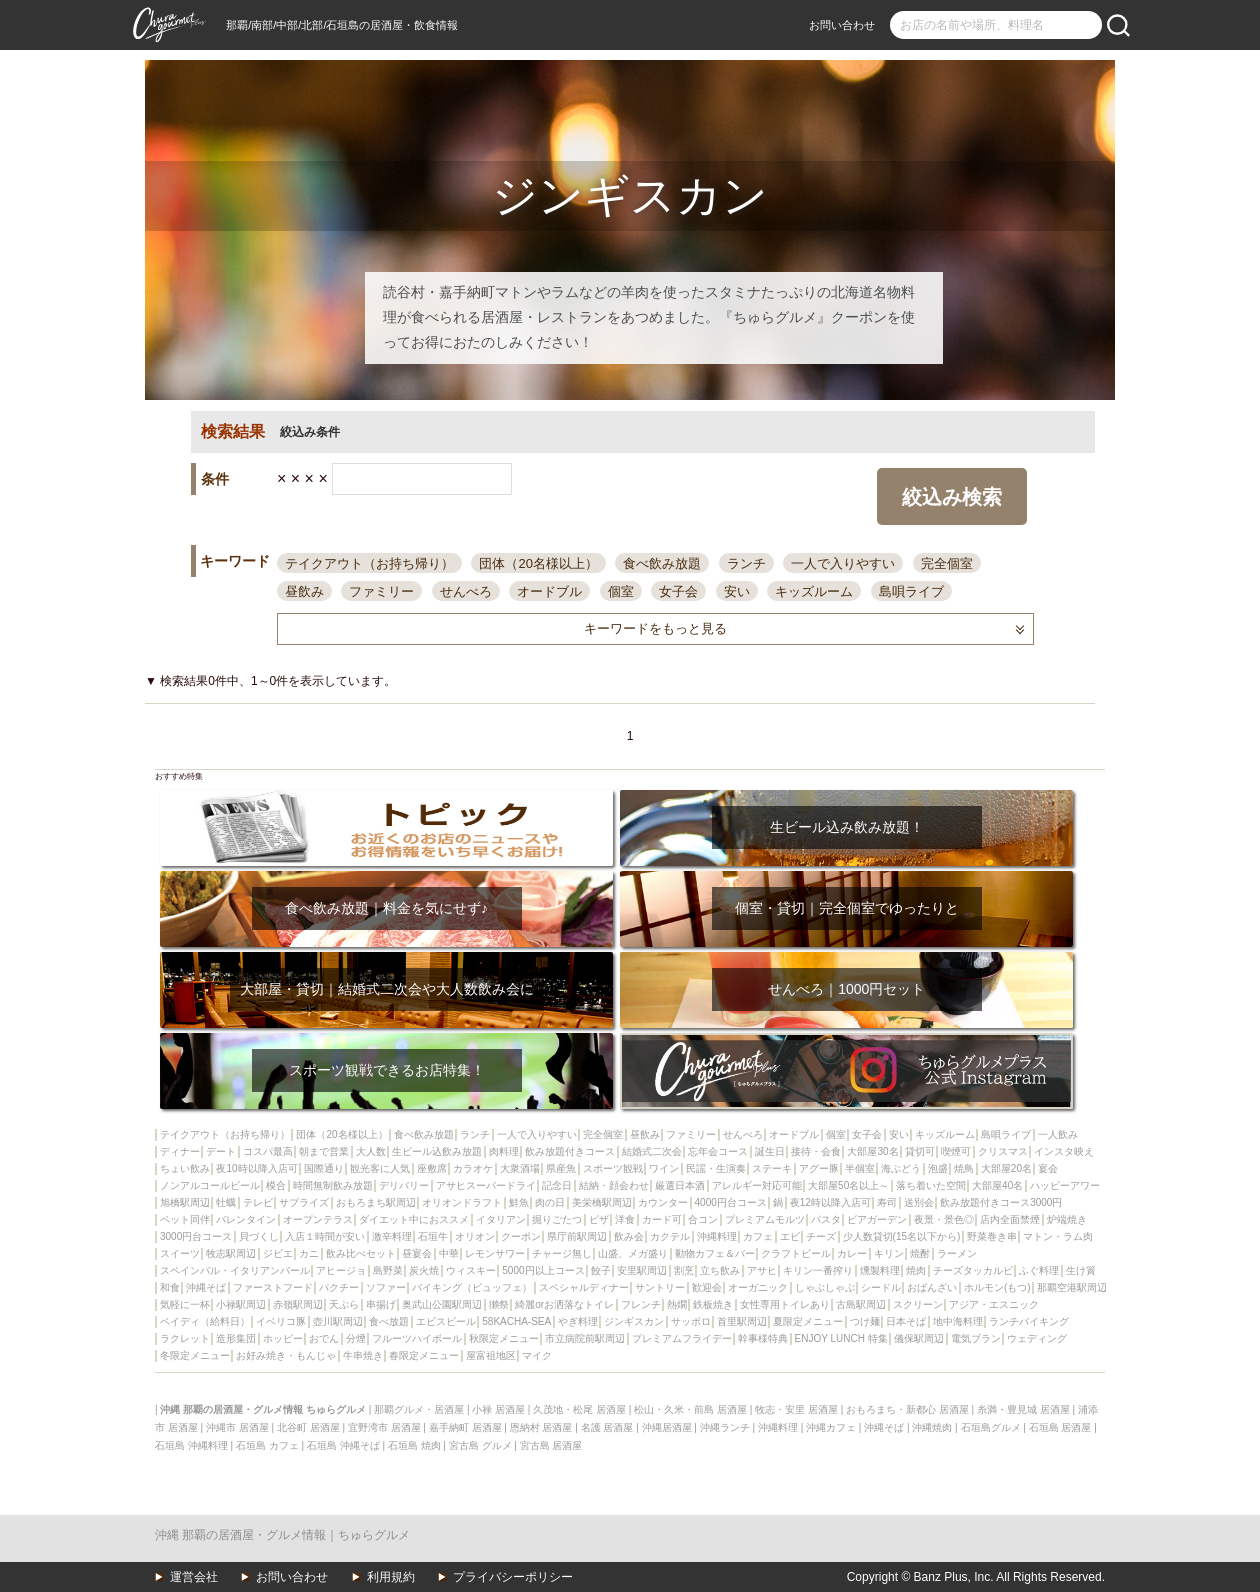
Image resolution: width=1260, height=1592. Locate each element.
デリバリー (404, 1185)
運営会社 (194, 1577)
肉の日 (550, 1202)
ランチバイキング (1029, 1321)
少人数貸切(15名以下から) (902, 1236)
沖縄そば (206, 1287)
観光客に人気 (380, 1168)
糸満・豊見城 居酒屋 (1023, 1409)
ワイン (664, 1168)
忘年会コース (718, 1151)
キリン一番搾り (818, 1270)
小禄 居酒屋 (498, 1409)
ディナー (180, 1151)
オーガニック (758, 1287)
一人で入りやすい (843, 563)
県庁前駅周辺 (577, 1236)
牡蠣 (226, 1202)
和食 (170, 1287)
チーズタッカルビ (973, 1270)
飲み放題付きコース (570, 1151)
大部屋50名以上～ (848, 1185)
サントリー (660, 1287)
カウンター (663, 1202)
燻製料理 (880, 1270)
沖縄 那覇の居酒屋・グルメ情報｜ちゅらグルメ (282, 1535)
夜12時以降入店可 (830, 1202)
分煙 (356, 1338)
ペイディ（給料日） (205, 1321)
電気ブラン (976, 1338)
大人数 (371, 1151)
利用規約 (391, 1577)
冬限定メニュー (195, 1355)
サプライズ (304, 1202)
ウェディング (1037, 1338)
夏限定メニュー (808, 1321)
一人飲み (1058, 1134)
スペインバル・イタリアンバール (235, 1270)
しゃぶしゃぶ (825, 1287)
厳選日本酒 (680, 1185)
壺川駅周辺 (338, 1321)
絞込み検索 (952, 497)
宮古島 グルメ (480, 1445)
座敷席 (432, 1168)
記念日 (557, 1185)
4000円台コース (731, 1202)
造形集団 (236, 1338)
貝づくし (259, 1236)
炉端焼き (1067, 1219)
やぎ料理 (578, 1321)
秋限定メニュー (504, 1338)
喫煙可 (956, 1151)
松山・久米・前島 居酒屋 (690, 1409)
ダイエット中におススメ (414, 1219)
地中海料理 (958, 1321)
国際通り (324, 1168)
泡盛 (938, 1168)
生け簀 (1081, 1270)
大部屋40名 (997, 1185)
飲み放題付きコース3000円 (1001, 1202)
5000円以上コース (543, 1270)
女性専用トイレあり (785, 1304)
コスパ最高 (268, 1151)
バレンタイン (246, 1219)
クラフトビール (796, 1253)
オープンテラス (318, 1219)
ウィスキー (471, 1270)
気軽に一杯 (185, 1304)
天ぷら (344, 1304)
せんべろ (466, 591)
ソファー (386, 1287)
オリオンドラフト (462, 1202)
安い (737, 591)
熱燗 (677, 1304)
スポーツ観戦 (613, 1168)
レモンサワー (495, 1253)
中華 (449, 1253)
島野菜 (388, 1270)
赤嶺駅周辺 (298, 1304)
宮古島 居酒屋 (551, 1445)
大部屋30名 (872, 1151)
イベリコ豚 (281, 1321)
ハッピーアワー (1065, 1185)
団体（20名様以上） (538, 563)
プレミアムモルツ (765, 1219)
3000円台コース (196, 1236)
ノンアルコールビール (210, 1185)
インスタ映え (1064, 1151)
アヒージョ (341, 1270)
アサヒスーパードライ (486, 1185)
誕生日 (770, 1151)
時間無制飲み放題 (333, 1185)
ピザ (599, 1219)
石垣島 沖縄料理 (191, 1445)
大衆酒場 (520, 1168)
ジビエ (278, 1253)
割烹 (684, 1270)
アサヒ (762, 1270)
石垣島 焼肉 (414, 1445)
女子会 (678, 591)
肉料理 (504, 1151)
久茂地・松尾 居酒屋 (579, 1409)
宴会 (1048, 1168)
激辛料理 (392, 1236)
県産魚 (561, 1168)
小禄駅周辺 (241, 1304)
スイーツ (180, 1253)
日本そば (906, 1321)
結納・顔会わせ (614, 1185)
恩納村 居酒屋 (541, 1427)
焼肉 (916, 1270)
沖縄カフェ (831, 1427)
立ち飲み (720, 1270)
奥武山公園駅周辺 (442, 1304)
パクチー (339, 1287)
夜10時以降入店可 (256, 1168)
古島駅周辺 (861, 1304)
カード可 (662, 1219)
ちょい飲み (185, 1168)
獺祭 (499, 1304)
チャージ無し (562, 1253)
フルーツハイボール (417, 1338)
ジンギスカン (634, 1321)
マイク (537, 1355)
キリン (889, 1253)
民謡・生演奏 (716, 1168)
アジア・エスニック (994, 1304)
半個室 (860, 1168)
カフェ (758, 1236)
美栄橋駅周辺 (602, 1202)
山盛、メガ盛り (633, 1253)
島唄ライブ (911, 591)
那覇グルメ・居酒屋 (419, 1409)
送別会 (919, 1202)
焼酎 (920, 1253)
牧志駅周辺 (231, 1253)
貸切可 (920, 1151)
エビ (790, 1236)
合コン (703, 1219)
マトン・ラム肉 (1058, 1236)
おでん (324, 1338)
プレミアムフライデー (682, 1338)
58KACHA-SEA (516, 1321)
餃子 (601, 1270)
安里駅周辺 (642, 1270)
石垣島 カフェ (267, 1445)
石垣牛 (433, 1236)
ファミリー (381, 591)
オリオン (475, 1236)
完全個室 (947, 563)
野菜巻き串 (992, 1236)
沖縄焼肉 (932, 1427)
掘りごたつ (557, 1219)
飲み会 (629, 1236)
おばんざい (932, 1287)
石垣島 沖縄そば (343, 1445)
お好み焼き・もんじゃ (286, 1355)
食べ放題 (389, 1321)
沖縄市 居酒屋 (237, 1427)
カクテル (670, 1236)
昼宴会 (417, 1253)
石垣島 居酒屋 (1060, 1427)
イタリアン (501, 1219)
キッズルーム (814, 591)
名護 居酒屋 (607, 1427)
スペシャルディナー (584, 1287)
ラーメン (957, 1253)
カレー (852, 1253)
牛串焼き (363, 1355)
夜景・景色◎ (944, 1219)
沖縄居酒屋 (667, 1427)
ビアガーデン (877, 1219)
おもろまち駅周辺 (376, 1202)
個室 (621, 591)
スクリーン (918, 1304)
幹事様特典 (763, 1338)
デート (221, 1151)
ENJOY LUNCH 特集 (841, 1338)
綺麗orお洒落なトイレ (564, 1304)
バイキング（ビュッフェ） (472, 1287)
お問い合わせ (842, 25)
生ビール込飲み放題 (437, 1151)
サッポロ (691, 1321)
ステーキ (772, 1168)
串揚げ (381, 1304)
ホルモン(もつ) (997, 1287)
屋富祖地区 (491, 1355)
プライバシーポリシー (513, 1577)
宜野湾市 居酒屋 (384, 1427)
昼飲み (304, 591)
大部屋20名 (1006, 1168)
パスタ (826, 1219)
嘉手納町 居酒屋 (465, 1427)
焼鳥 (964, 1168)
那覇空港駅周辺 (1072, 1287)
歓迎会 (707, 1287)
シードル (881, 1287)
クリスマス (1003, 1151)
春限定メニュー (424, 1355)
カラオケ (473, 1168)
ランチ (746, 563)
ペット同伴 (185, 1219)
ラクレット (185, 1338)
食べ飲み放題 (662, 563)
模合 (276, 1185)
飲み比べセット (361, 1253)
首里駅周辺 (742, 1321)
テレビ (258, 1202)
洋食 (625, 1219)
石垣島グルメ (991, 1427)
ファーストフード (273, 1287)
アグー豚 (819, 1168)
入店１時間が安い (325, 1236)
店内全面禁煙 (1010, 1219)
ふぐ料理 (1039, 1270)
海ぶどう (901, 1168)
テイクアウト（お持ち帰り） (369, 563)
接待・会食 (816, 1151)
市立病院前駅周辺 (585, 1338)
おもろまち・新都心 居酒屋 (907, 1409)
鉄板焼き (713, 1304)
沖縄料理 (717, 1236)
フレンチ (641, 1304)
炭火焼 (424, 1270)
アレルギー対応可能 (757, 1185)
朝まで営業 (324, 1151)
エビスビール (446, 1321)
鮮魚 (519, 1202)
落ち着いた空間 (931, 1185)
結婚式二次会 (652, 1151)
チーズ (821, 1236)
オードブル (549, 591)
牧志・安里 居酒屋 (796, 1409)
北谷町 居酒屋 (308, 1427)
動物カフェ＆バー (715, 1253)
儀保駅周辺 (919, 1338)
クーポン (521, 1236)
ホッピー (283, 1338)
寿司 (887, 1202)
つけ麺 (865, 1321)
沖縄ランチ (725, 1427)
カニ (309, 1253)
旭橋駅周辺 (185, 1202)
